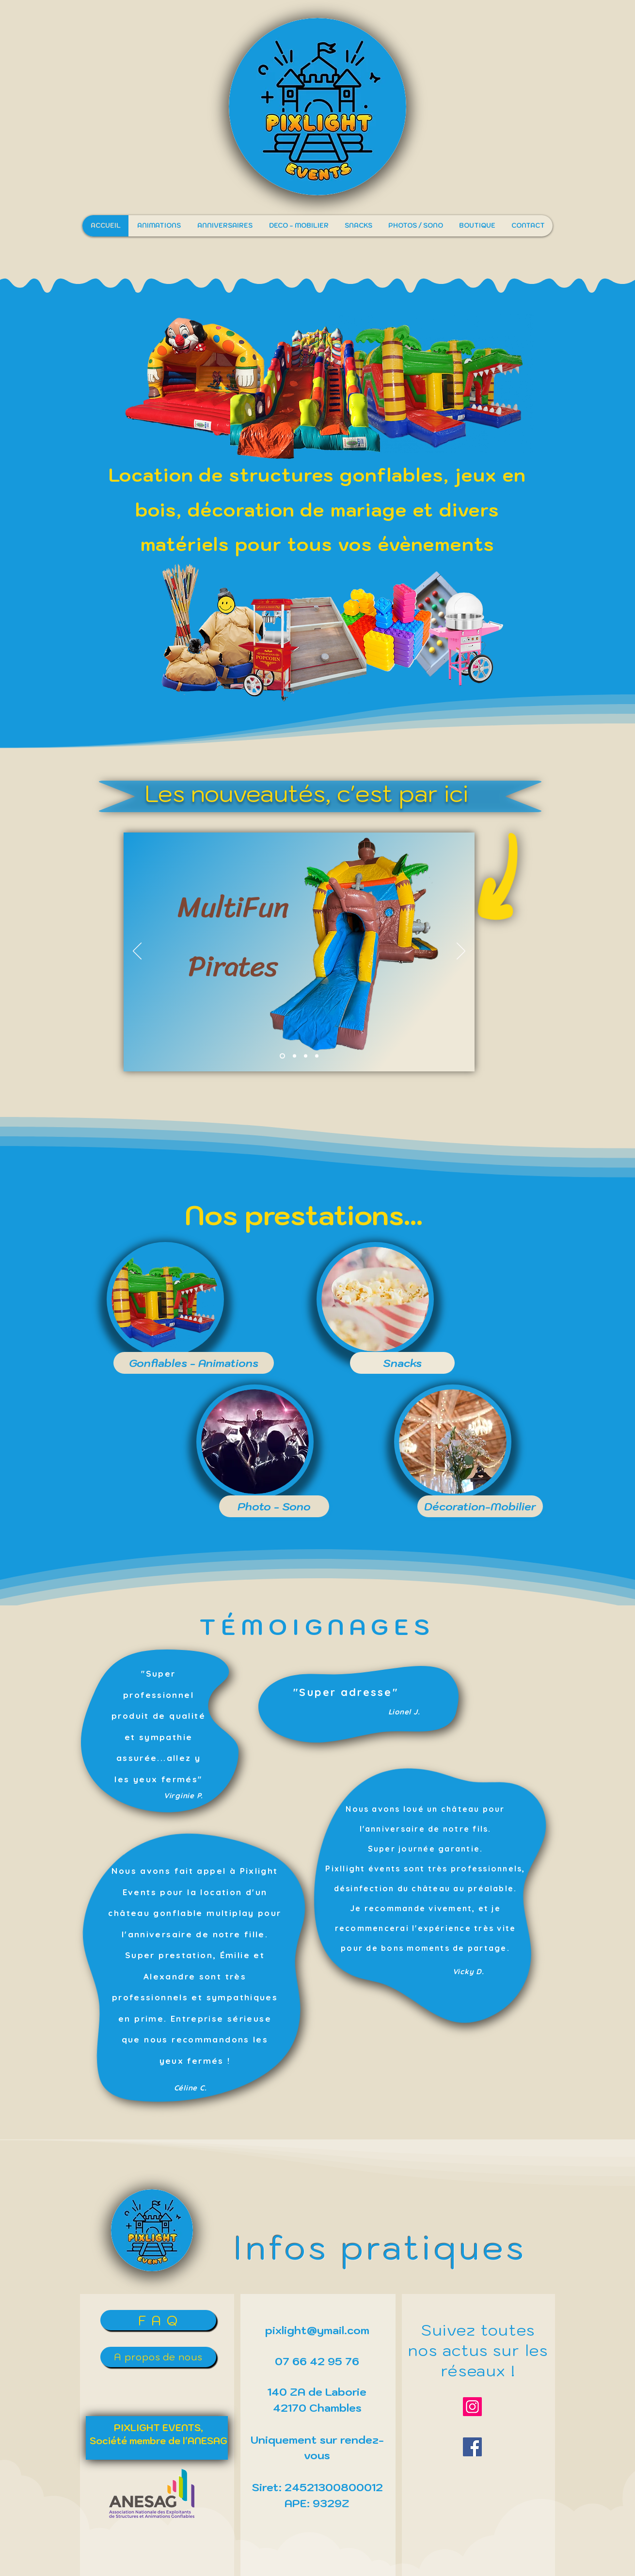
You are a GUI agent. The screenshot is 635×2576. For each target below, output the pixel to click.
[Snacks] (402, 1363)
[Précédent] (137, 951)
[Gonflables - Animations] (193, 1363)
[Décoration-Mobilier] (480, 1506)
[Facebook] (472, 2446)
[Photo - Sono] (274, 1506)
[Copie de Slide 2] (294, 1056)
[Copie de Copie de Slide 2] (316, 1056)
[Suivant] (461, 951)
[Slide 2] (282, 1056)
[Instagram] (472, 2406)
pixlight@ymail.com (317, 2330)
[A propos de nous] (158, 2357)
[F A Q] (158, 2320)
